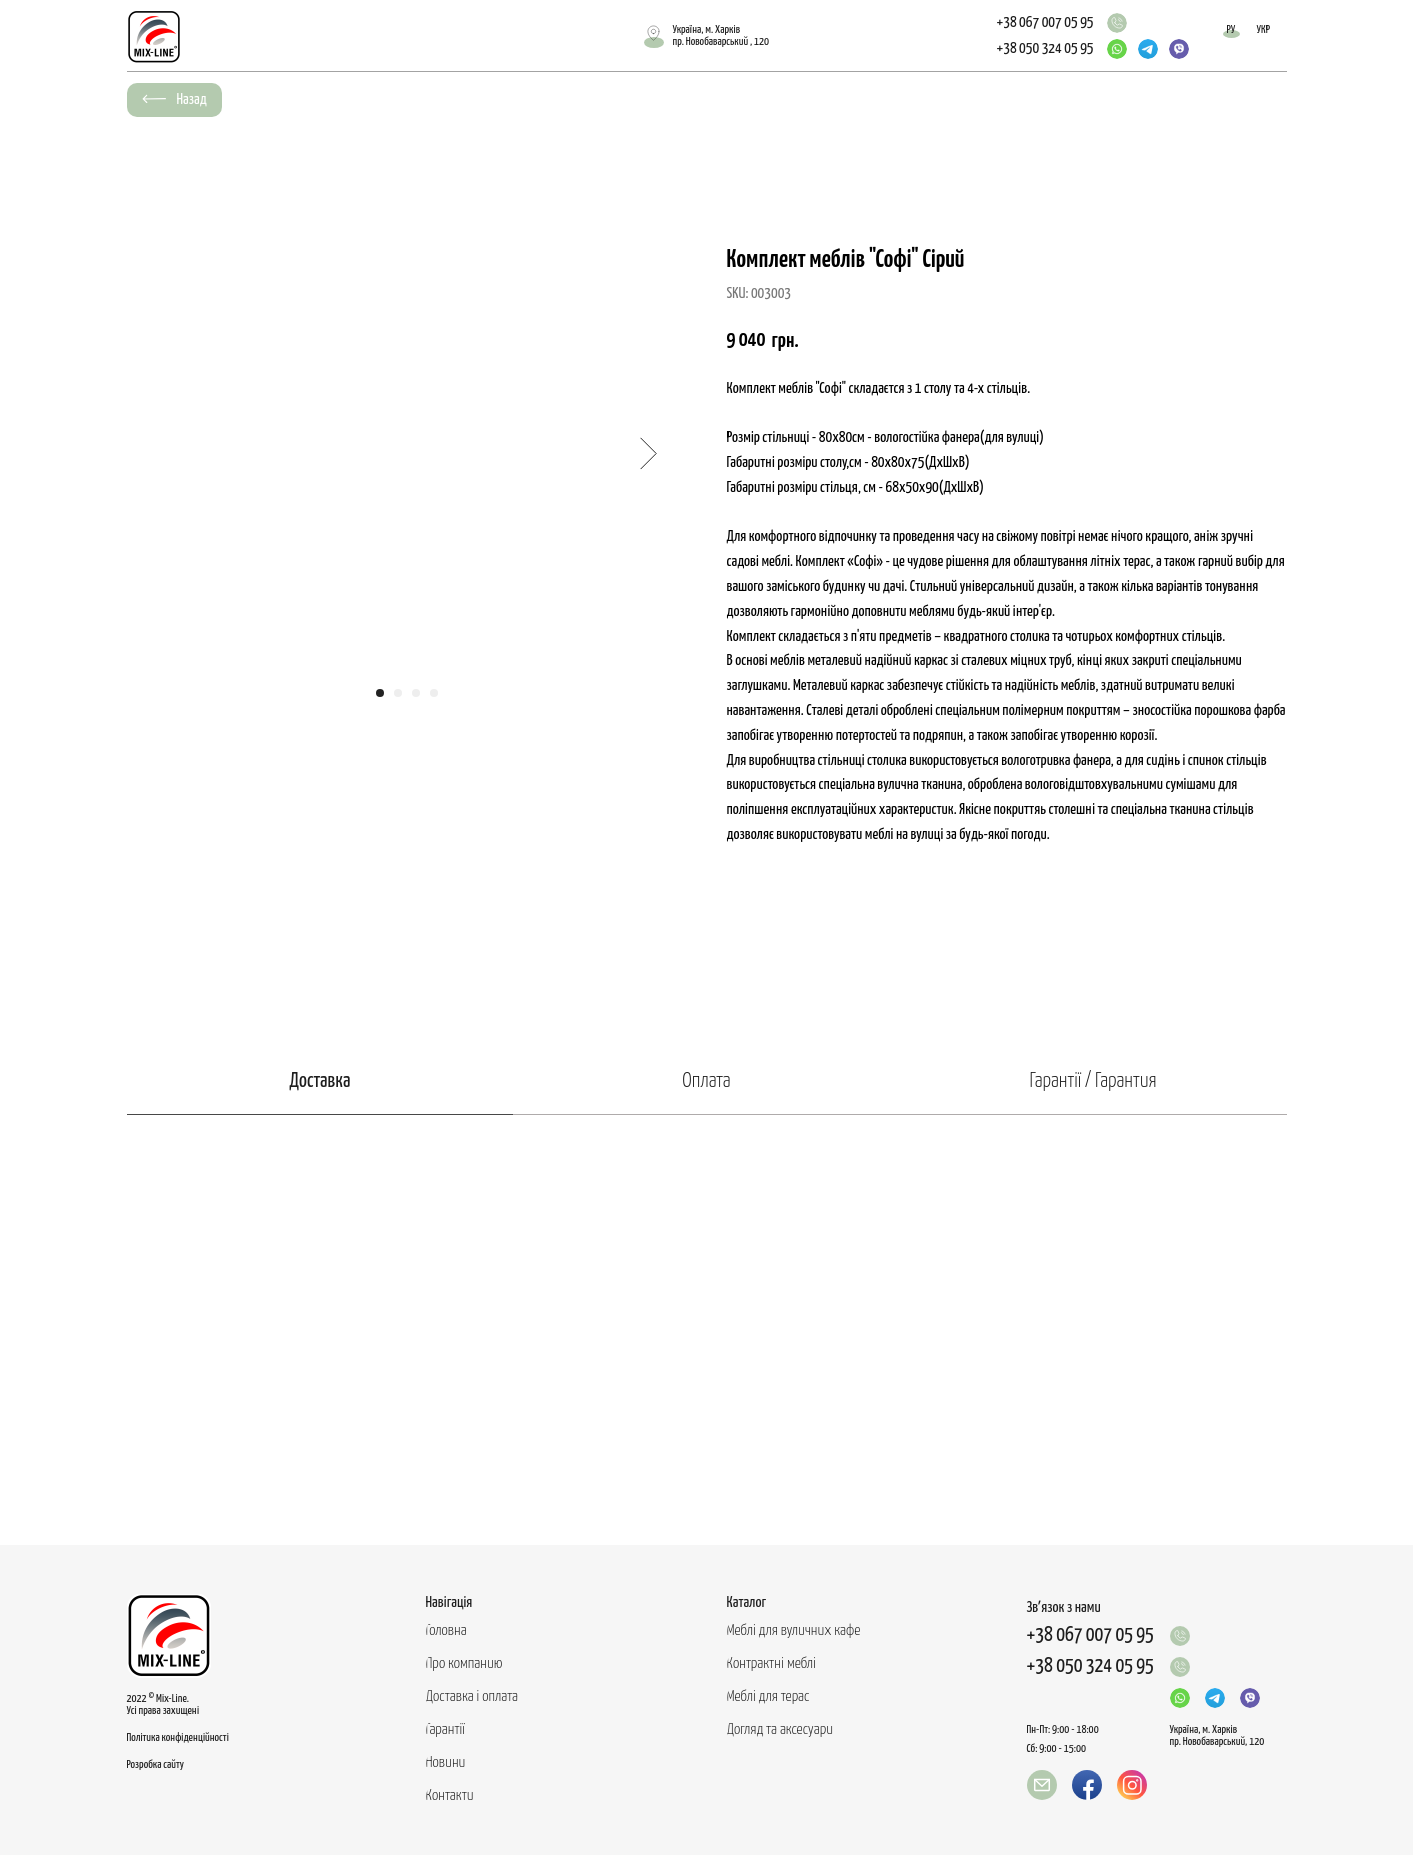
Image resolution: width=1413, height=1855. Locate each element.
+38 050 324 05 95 (1045, 48)
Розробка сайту (155, 1764)
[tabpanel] (706, 1330)
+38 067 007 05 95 (1045, 22)
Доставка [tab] (319, 1081)
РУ (1231, 29)
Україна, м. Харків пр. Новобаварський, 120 (1217, 1735)
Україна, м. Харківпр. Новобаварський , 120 (721, 35)
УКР (1264, 29)
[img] (1117, 23)
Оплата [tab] (706, 1081)
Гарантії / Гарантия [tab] (1093, 1081)
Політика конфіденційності (178, 1737)
